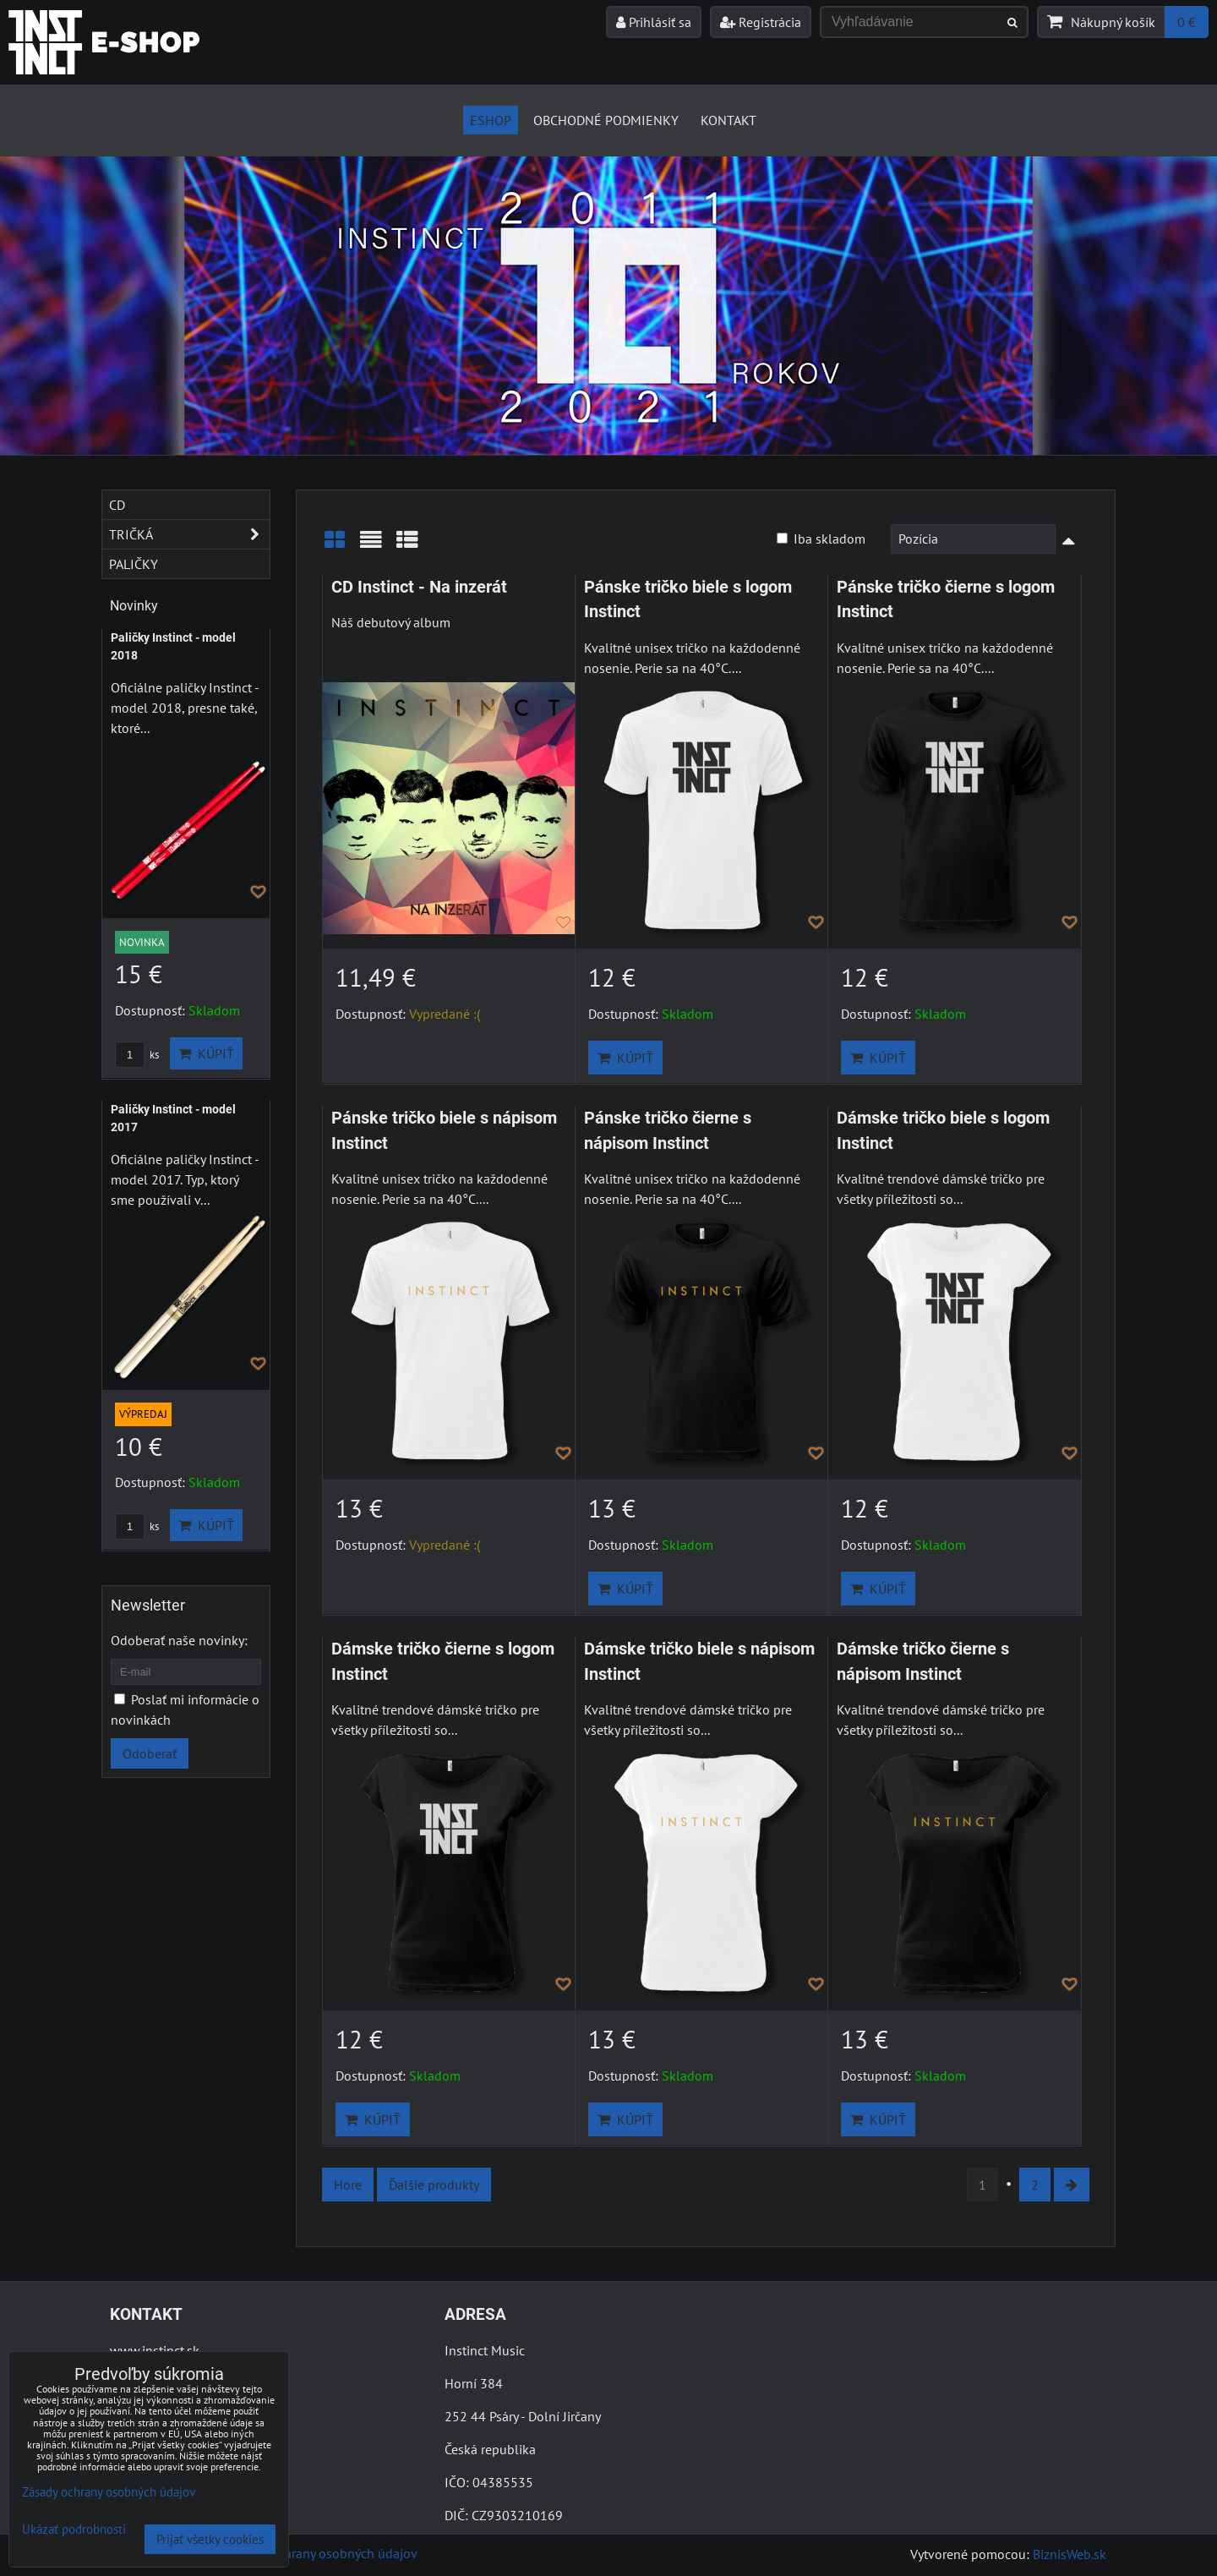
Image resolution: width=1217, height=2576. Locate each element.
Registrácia (760, 22)
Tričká (189, 534)
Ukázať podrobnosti (74, 2530)
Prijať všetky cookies (210, 2539)
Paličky (133, 563)
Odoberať (150, 1753)
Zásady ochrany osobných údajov (322, 2553)
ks (137, 1054)
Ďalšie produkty (434, 2184)
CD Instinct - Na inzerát (419, 587)
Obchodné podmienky (606, 120)
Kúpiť (625, 1057)
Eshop (490, 120)
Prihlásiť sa (653, 22)
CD (117, 504)
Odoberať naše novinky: (179, 1640)
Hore (348, 2184)
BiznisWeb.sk (1069, 2554)
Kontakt (728, 120)
